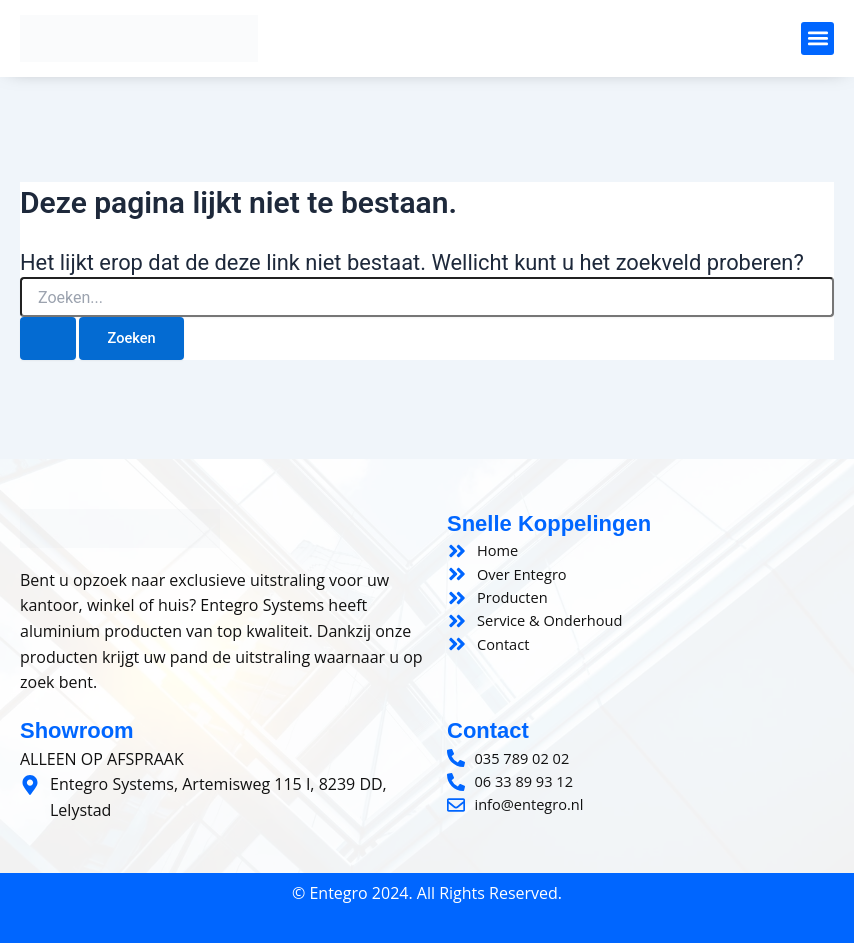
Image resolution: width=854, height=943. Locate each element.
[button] (817, 38)
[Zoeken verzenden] (48, 338)
